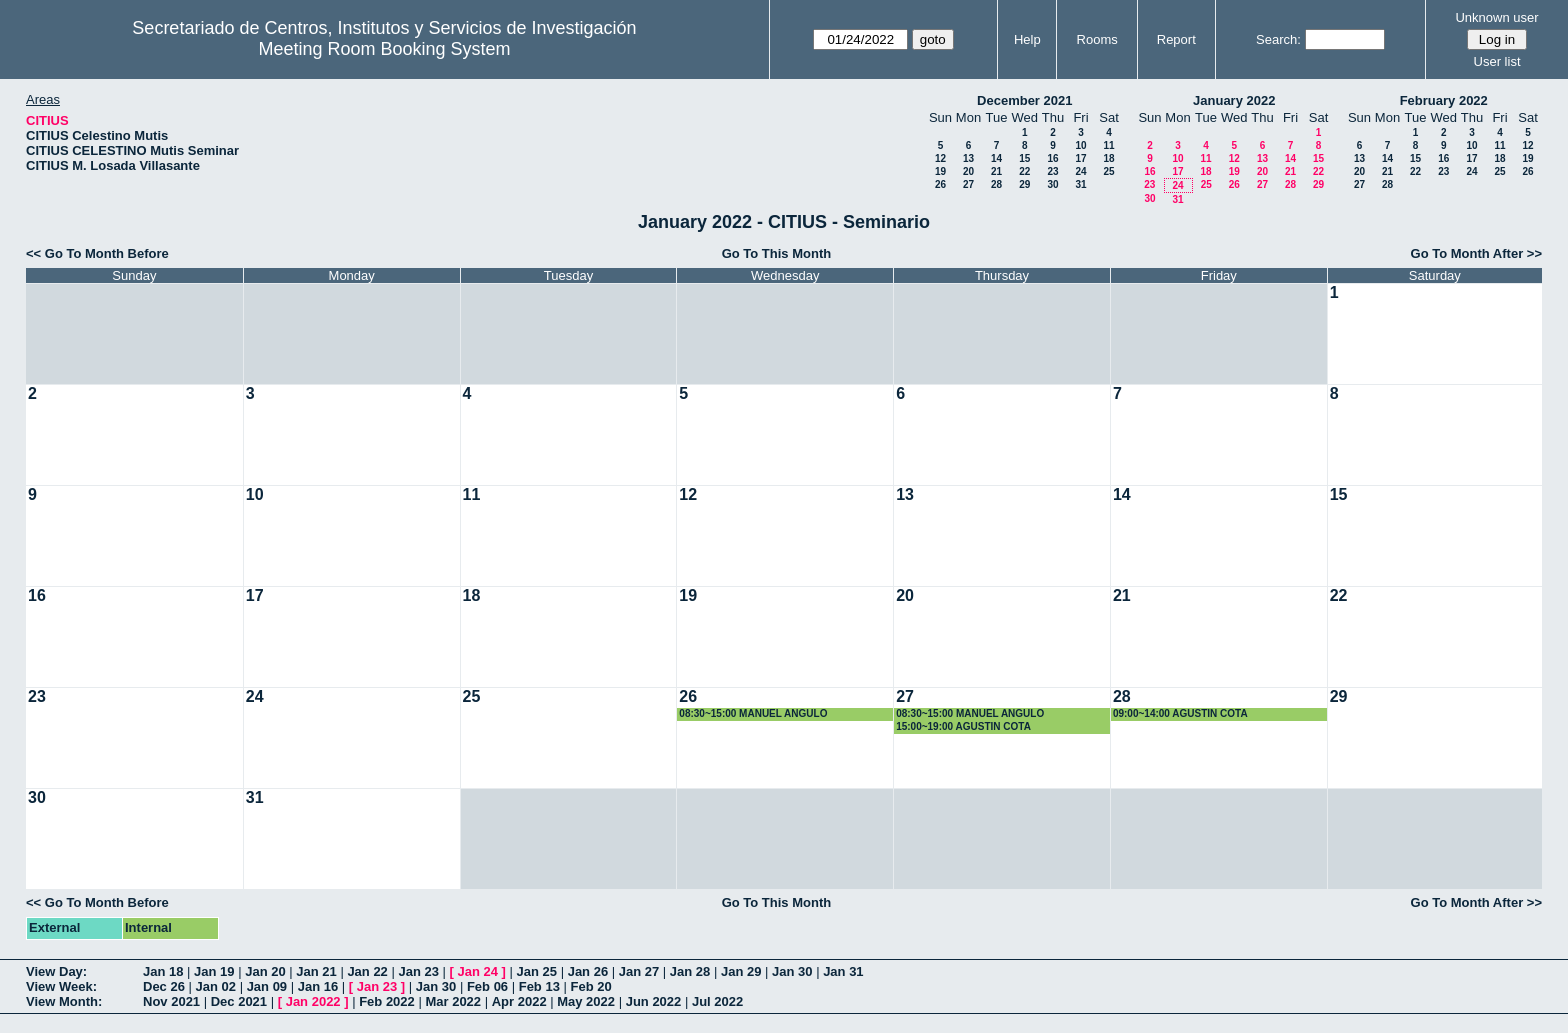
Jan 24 (478, 971)
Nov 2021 (171, 1001)
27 (968, 184)
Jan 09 (267, 986)
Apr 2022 (519, 1001)
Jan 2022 (313, 1001)
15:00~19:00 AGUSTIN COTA (963, 726)
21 (996, 171)
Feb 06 (487, 986)
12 (940, 158)
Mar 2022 (453, 1001)
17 (1080, 158)
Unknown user (1496, 17)
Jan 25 (537, 971)
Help (1027, 39)
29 (1024, 184)
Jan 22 (367, 971)
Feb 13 (539, 986)
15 (1024, 158)
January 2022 (1234, 100)
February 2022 (1444, 100)
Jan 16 (318, 986)
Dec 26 (164, 986)
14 (996, 158)
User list (1497, 61)
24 (1080, 171)
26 (940, 184)
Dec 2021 (239, 1001)
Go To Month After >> (1476, 253)
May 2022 (586, 1001)
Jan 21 (316, 971)
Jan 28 (690, 971)
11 (1108, 145)
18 (1108, 158)
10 (1080, 145)
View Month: (64, 1001)
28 (996, 184)
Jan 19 (214, 971)
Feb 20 (591, 986)
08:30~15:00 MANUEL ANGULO (753, 713)
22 (1024, 171)
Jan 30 (792, 971)
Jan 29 (741, 971)
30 (1052, 184)
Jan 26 (588, 971)
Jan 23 (418, 971)
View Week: (61, 986)
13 (968, 158)
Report (1176, 39)
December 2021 (1024, 100)
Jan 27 (639, 971)
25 (1108, 171)
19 (940, 171)
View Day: (56, 971)
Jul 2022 (717, 1001)
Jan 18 (163, 971)
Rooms (1097, 39)
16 (1052, 158)
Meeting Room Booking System (384, 49)
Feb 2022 (387, 1001)
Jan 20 (265, 971)
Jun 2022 (654, 1001)
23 (1052, 171)
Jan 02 (216, 986)
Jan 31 (843, 971)
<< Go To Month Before (97, 253)
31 (1080, 184)
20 (968, 171)
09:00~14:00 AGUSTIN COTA (1180, 713)
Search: (1278, 39)
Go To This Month (777, 253)
